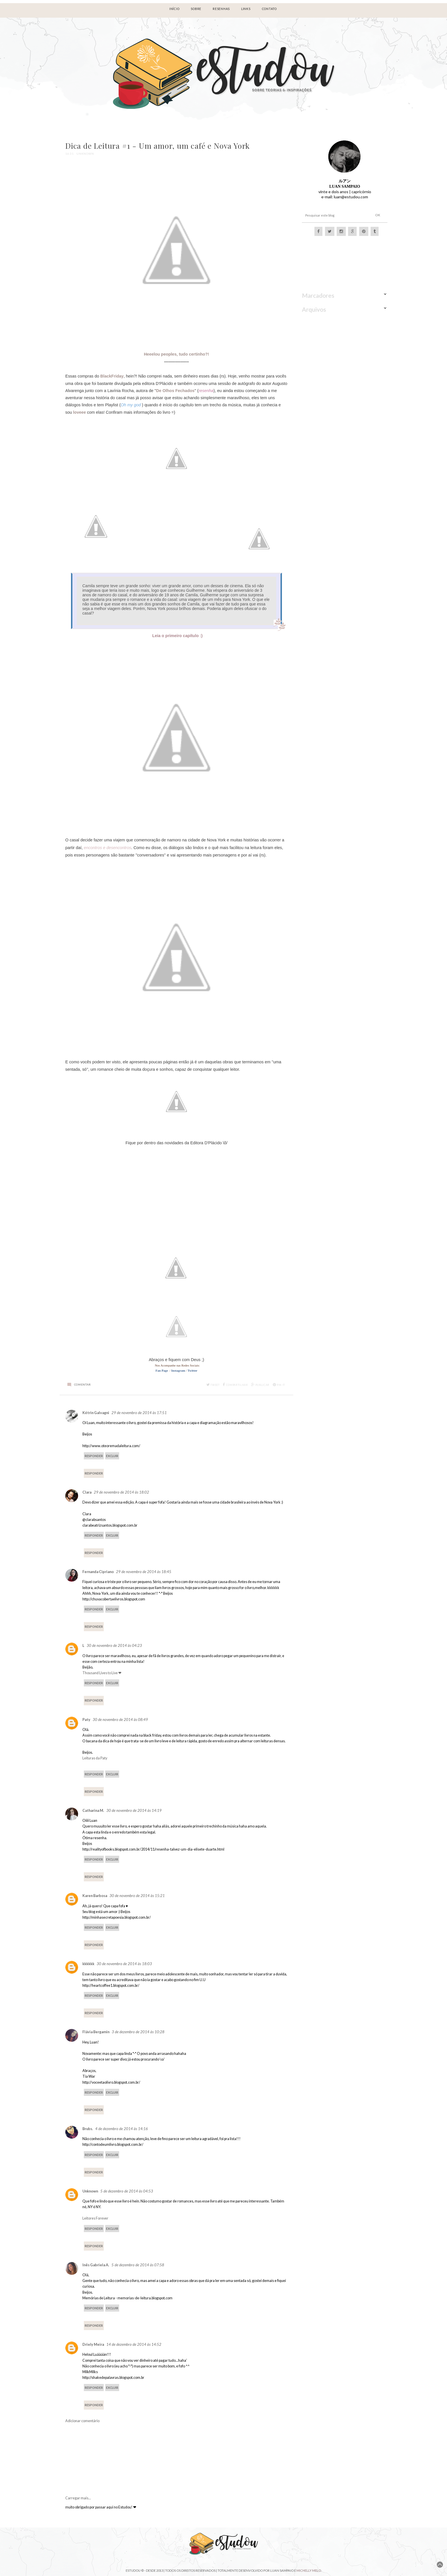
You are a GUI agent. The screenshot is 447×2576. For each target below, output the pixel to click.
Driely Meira (93, 2344)
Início (174, 9)
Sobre (196, 9)
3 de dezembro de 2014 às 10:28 (138, 2032)
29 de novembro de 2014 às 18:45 (143, 1571)
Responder (94, 1456)
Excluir (112, 1456)
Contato (269, 9)
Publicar (260, 1384)
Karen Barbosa (94, 1896)
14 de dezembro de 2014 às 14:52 (133, 2344)
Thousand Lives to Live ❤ (101, 1673)
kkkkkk (88, 1964)
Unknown (90, 2191)
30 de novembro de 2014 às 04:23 (114, 1645)
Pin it (279, 1384)
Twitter (193, 1370)
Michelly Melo (308, 2570)
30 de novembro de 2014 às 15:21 (137, 1895)
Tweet (213, 1384)
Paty (86, 1720)
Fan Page (162, 1370)
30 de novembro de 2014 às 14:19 (134, 1810)
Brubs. (87, 2129)
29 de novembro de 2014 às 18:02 (121, 1492)
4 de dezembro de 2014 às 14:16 (121, 2128)
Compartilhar (235, 1384)
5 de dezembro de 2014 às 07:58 (137, 2265)
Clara (87, 1492)
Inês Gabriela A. (95, 2265)
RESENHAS (221, 9)
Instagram (178, 1370)
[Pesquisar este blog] (334, 215)
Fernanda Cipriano (98, 1572)
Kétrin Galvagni (95, 1413)
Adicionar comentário (82, 2421)
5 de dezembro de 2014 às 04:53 (126, 2191)
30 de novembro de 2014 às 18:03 (124, 1963)
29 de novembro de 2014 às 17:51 (139, 1412)
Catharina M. (93, 1810)
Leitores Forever (95, 2218)
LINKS (246, 9)
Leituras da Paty (94, 1758)
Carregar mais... (78, 2498)
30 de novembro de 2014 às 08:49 (120, 1719)
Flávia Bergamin (95, 2032)
